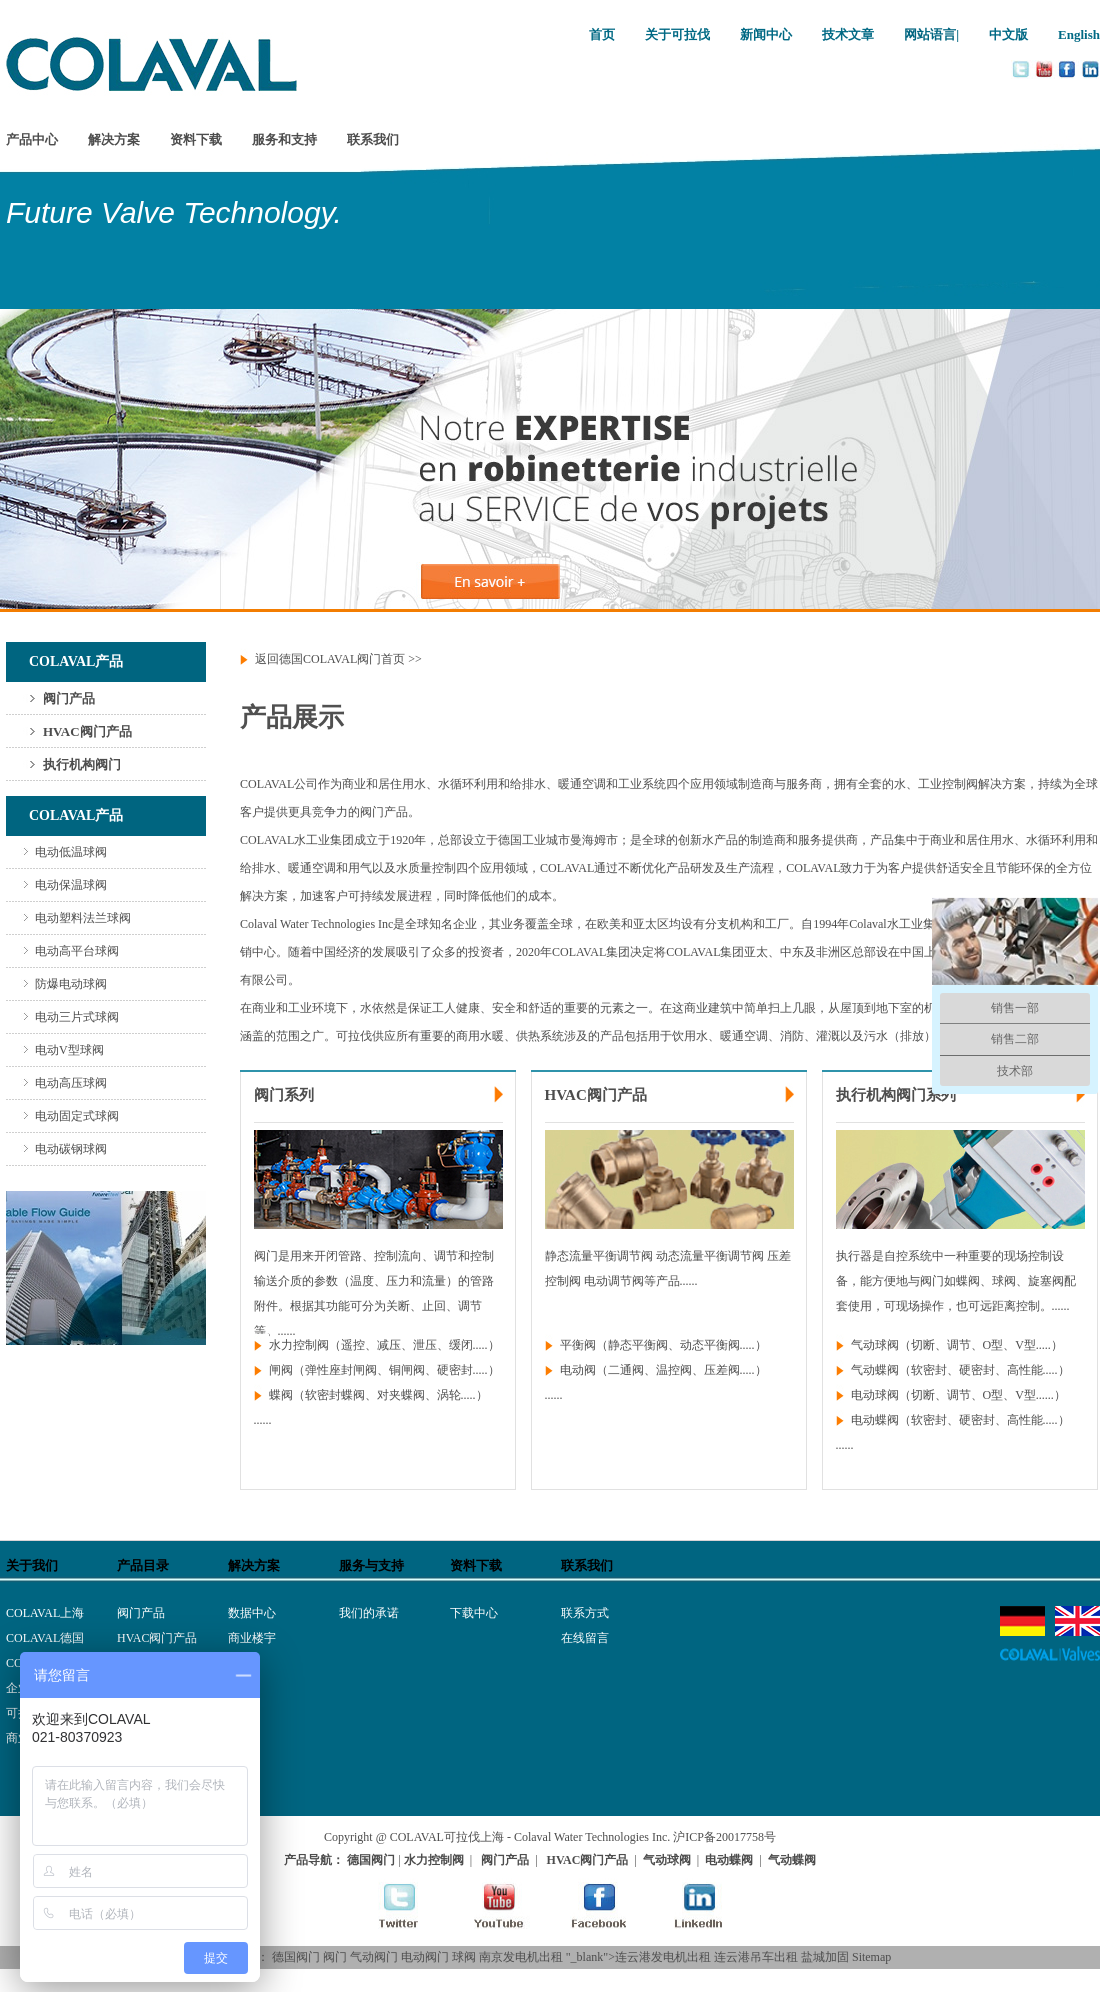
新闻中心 (766, 34)
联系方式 (585, 1613)
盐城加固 (825, 1957)
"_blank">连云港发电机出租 (638, 1957)
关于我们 (32, 1565)
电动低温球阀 (71, 852)
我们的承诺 (369, 1613)
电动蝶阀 (875, 1420)
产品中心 (32, 139)
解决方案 (114, 139)
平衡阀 (578, 1345)
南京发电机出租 (521, 1957)
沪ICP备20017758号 (724, 1837)
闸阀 (281, 1370)
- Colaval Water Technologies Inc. (588, 1837)
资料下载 (196, 139)
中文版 (1008, 34)
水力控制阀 (299, 1345)
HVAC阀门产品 (87, 731)
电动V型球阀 (69, 1050)
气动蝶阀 (875, 1370)
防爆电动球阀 (71, 984)
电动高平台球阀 (77, 951)
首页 (602, 34)
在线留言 (585, 1638)
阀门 (335, 1957)
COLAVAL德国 (45, 1638)
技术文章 (848, 34)
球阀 (464, 1957)
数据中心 (252, 1613)
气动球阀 (875, 1345)
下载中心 (474, 1613)
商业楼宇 (252, 1638)
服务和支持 (284, 139)
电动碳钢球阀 (71, 1149)
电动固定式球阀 (77, 1116)
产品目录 (143, 1565)
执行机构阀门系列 (896, 1095)
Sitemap (871, 1957)
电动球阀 (875, 1395)
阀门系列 (284, 1095)
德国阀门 (296, 1957)
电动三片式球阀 (77, 1017)
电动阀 (578, 1370)
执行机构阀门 (82, 764)
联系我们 (373, 139)
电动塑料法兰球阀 (83, 918)
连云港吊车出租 (756, 1957)
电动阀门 (425, 1957)
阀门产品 (69, 698)
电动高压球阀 (71, 1083)
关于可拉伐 (677, 34)
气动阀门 (374, 1957)
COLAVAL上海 (45, 1613)
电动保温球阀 (71, 885)
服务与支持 (371, 1565)
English (1079, 34)
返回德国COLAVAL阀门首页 (330, 659)
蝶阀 (281, 1395)
